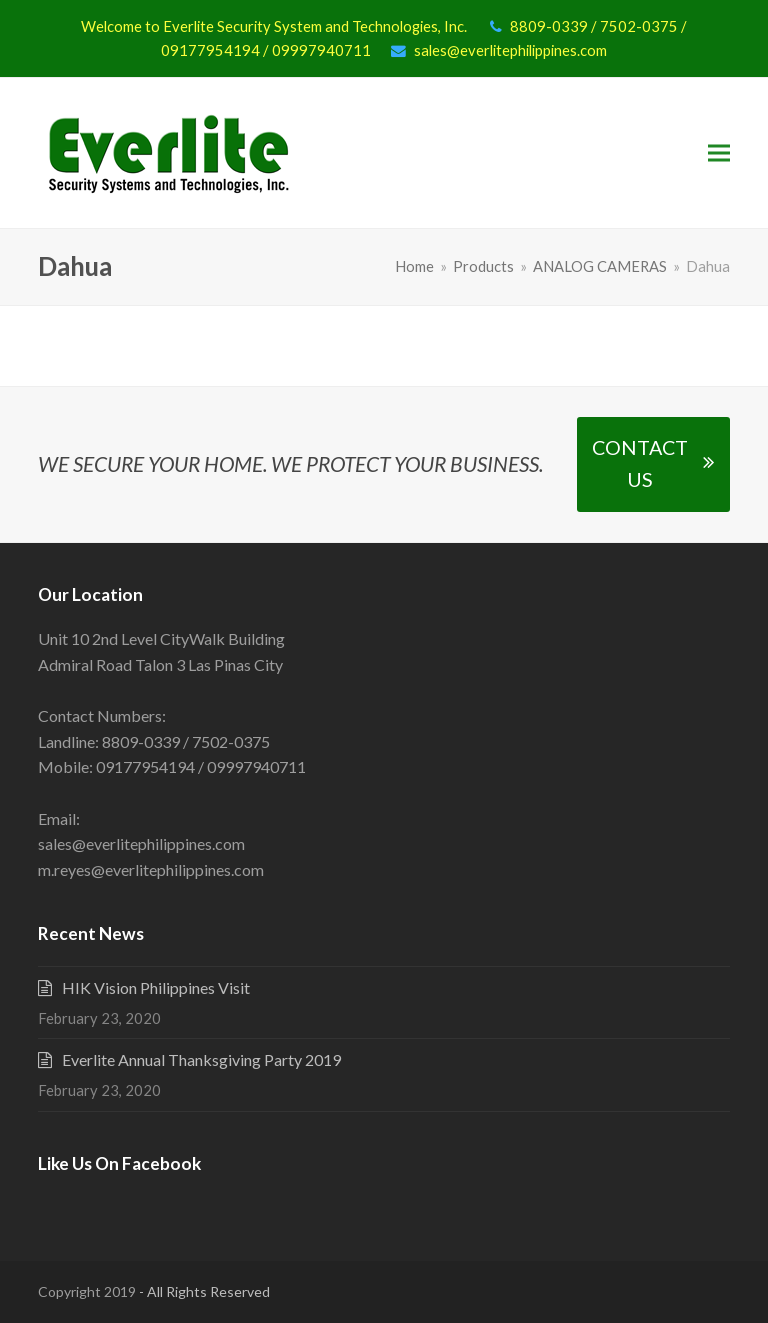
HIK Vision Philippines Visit (156, 987)
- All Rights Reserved (203, 1291)
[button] (719, 153)
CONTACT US (653, 464)
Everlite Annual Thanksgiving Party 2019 (201, 1059)
